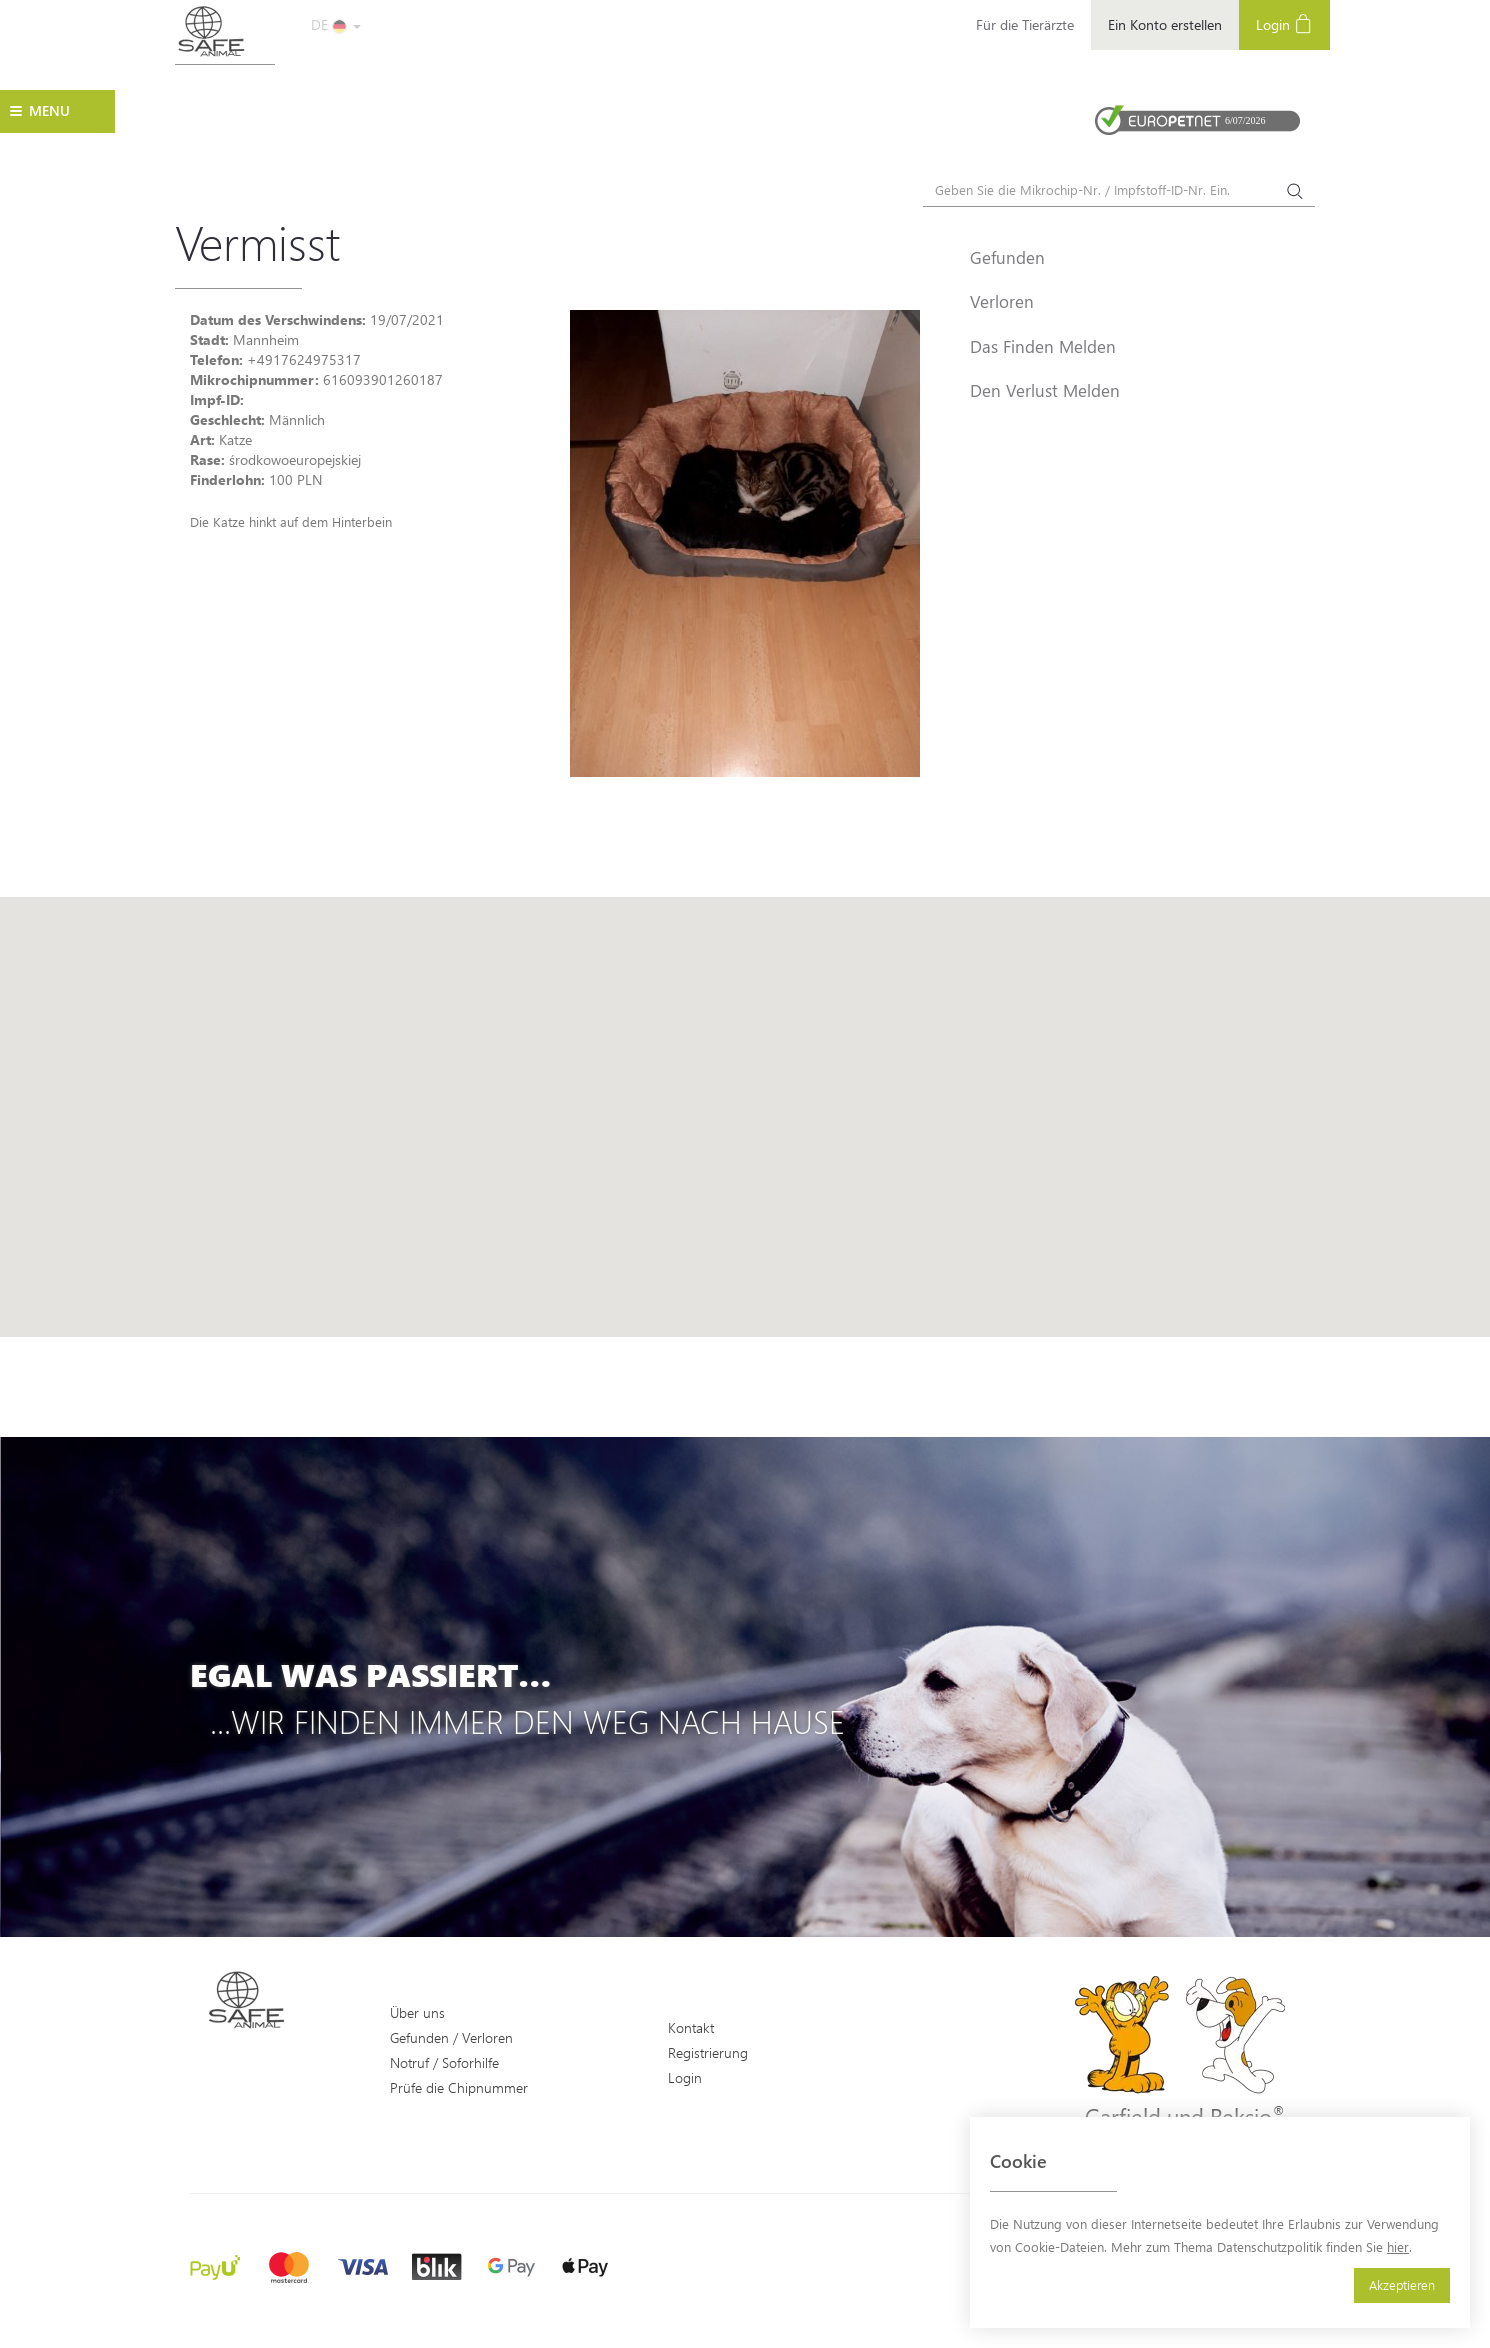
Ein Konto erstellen (1165, 24)
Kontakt (691, 2027)
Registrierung (708, 2052)
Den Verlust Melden (1045, 390)
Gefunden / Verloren (451, 2037)
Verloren (1002, 301)
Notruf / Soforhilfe (444, 2062)
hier (1398, 2246)
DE (336, 24)
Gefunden (1007, 257)
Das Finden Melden (1043, 346)
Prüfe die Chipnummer (459, 2087)
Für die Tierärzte (1025, 24)
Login (1284, 23)
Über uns (417, 2012)
